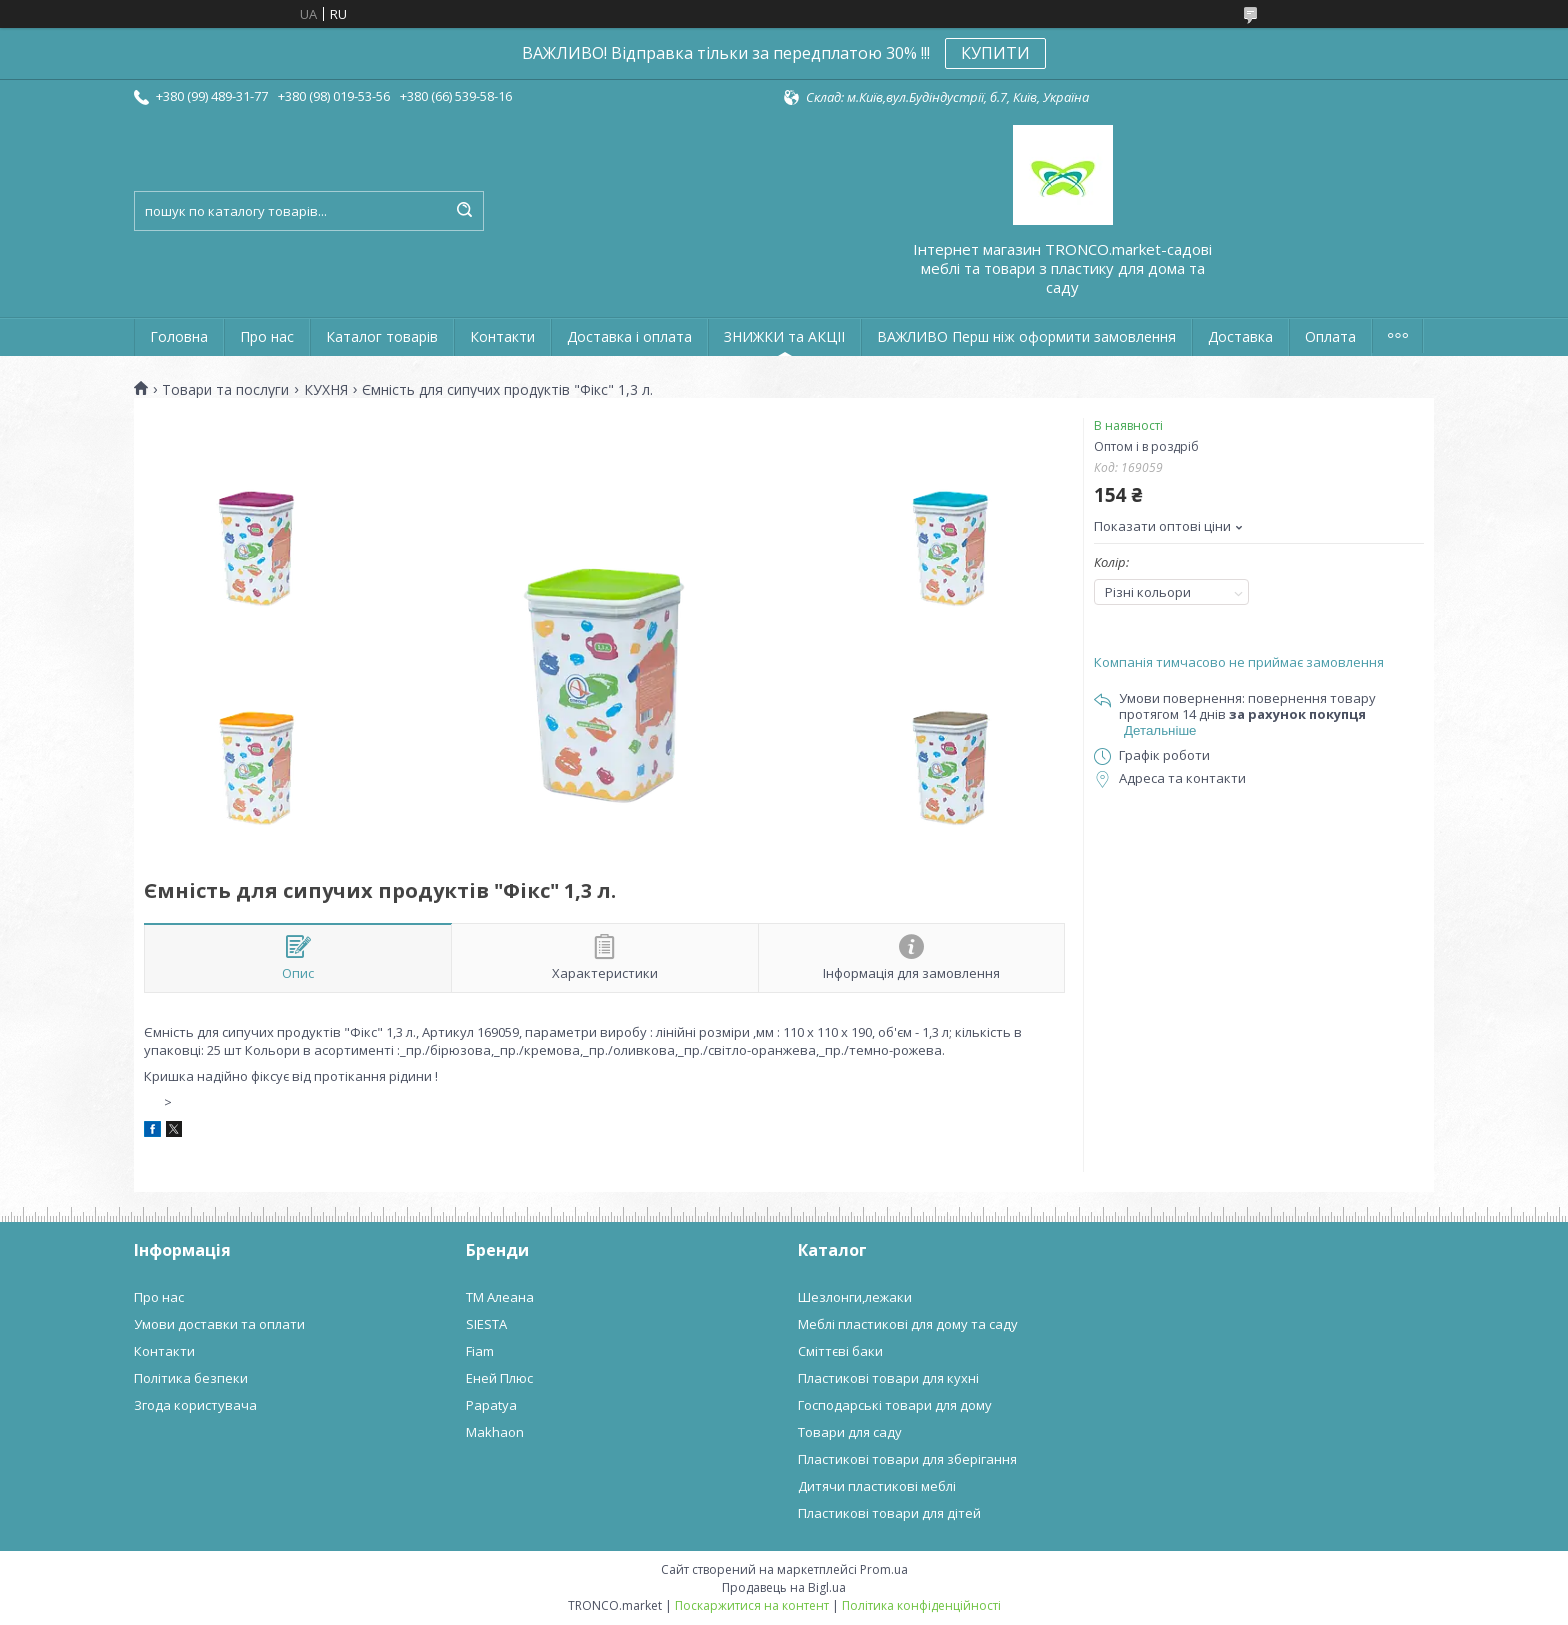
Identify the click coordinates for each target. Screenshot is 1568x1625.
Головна (179, 336)
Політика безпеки (191, 1378)
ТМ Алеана (500, 1297)
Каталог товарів (382, 336)
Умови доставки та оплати (219, 1324)
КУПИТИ (995, 53)
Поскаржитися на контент (752, 1605)
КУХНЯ (326, 390)
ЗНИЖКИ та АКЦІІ (784, 336)
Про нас (267, 336)
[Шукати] (464, 211)
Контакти (502, 336)
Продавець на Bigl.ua (784, 1587)
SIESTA (486, 1324)
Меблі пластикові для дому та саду (908, 1324)
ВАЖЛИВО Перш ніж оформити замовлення (1026, 336)
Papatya (491, 1405)
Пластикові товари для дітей (889, 1513)
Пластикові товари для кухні (888, 1378)
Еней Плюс (499, 1378)
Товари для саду (850, 1432)
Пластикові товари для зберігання (907, 1459)
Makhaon (495, 1432)
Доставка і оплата (629, 336)
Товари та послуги (225, 390)
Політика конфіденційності (921, 1605)
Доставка (1240, 336)
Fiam (480, 1351)
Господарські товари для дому (895, 1405)
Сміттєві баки (840, 1351)
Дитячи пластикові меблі (877, 1486)
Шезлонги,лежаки (855, 1297)
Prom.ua (884, 1569)
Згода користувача (195, 1405)
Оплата (1330, 336)
